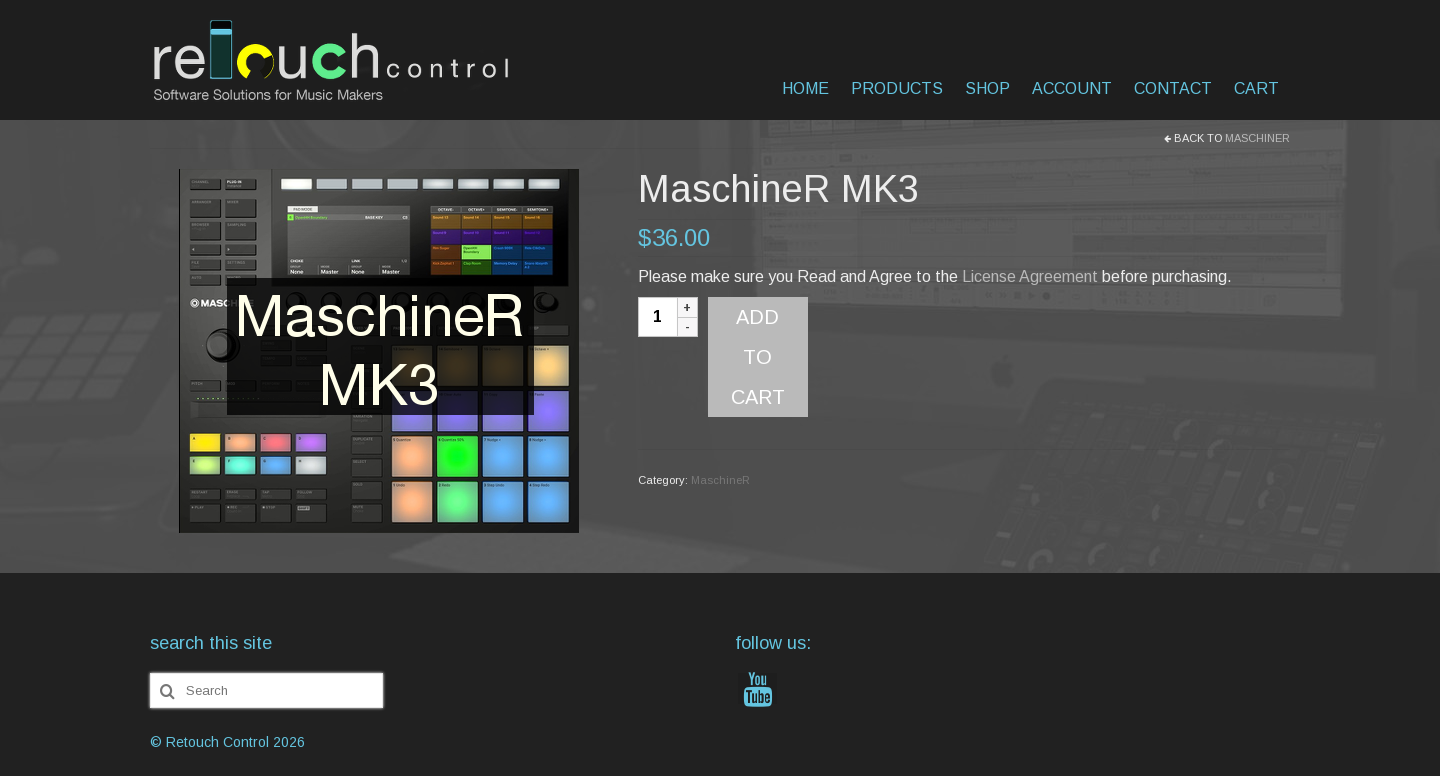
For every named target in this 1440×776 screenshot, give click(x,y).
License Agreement (1030, 276)
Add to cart (758, 357)
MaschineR (1257, 138)
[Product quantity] (658, 317)
